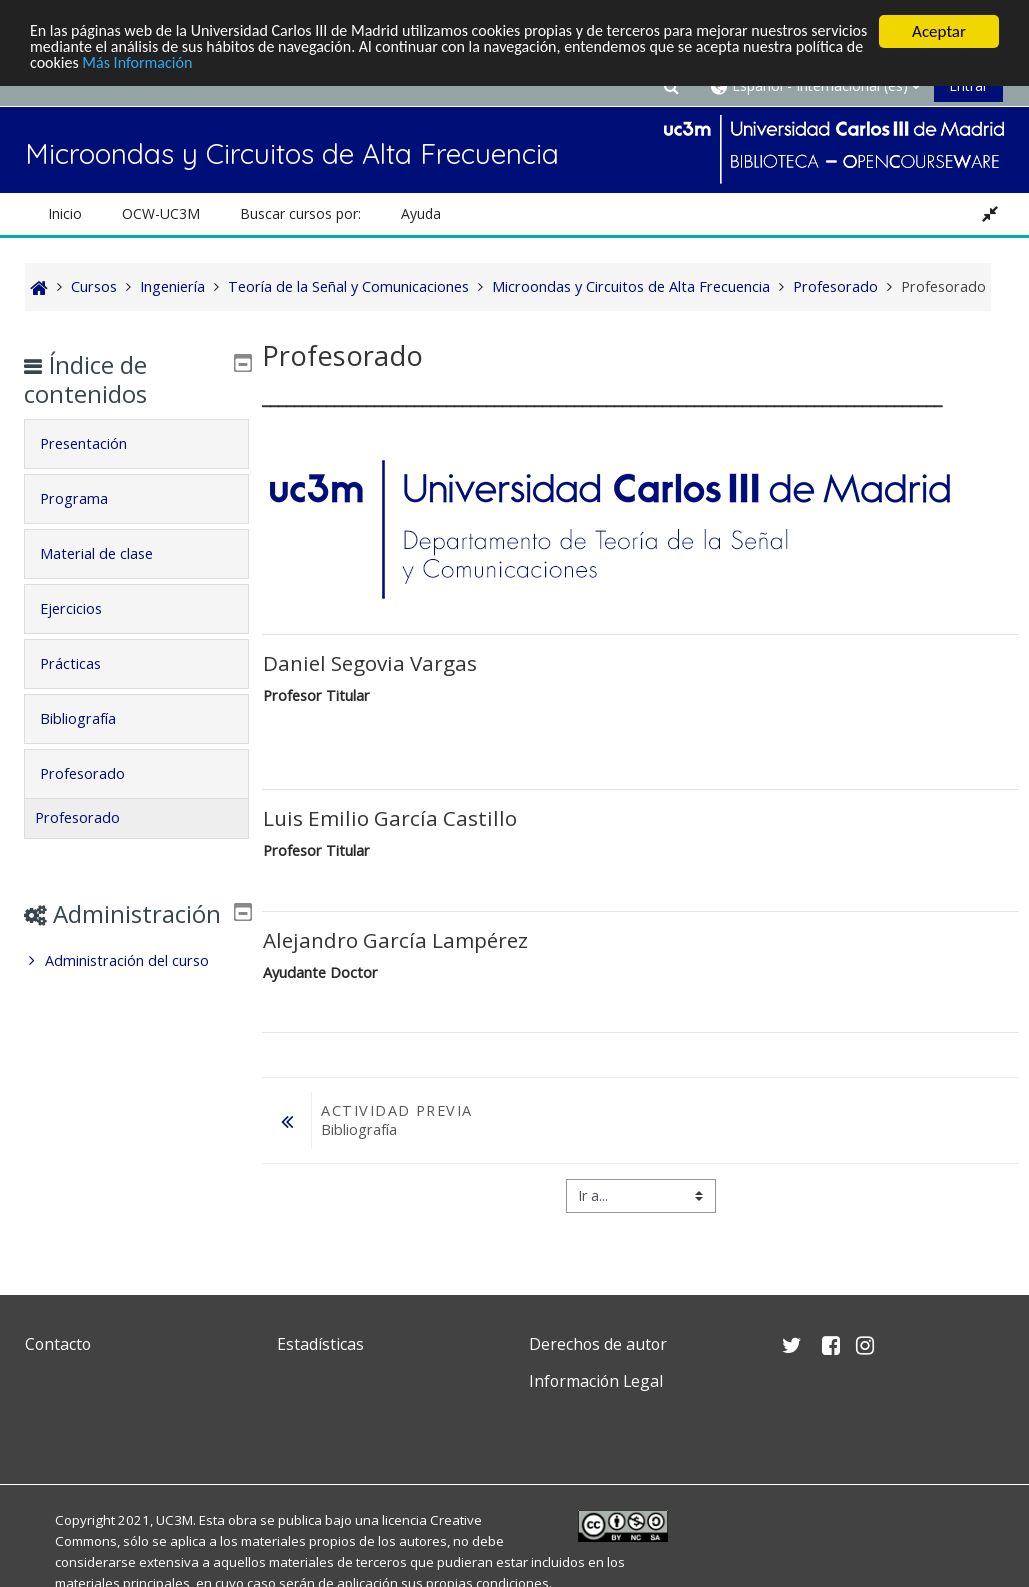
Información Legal (596, 1381)
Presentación (97, 443)
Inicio (65, 213)
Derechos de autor (598, 1344)
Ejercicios (85, 608)
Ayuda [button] (421, 213)
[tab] (136, 444)
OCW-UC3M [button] (161, 213)
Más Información (275, 66)
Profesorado (96, 773)
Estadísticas (320, 1344)
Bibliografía (92, 718)
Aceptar (939, 31)
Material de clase (110, 553)
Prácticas (84, 663)
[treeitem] (136, 990)
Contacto (58, 1344)
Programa (88, 498)
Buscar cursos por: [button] (300, 213)
